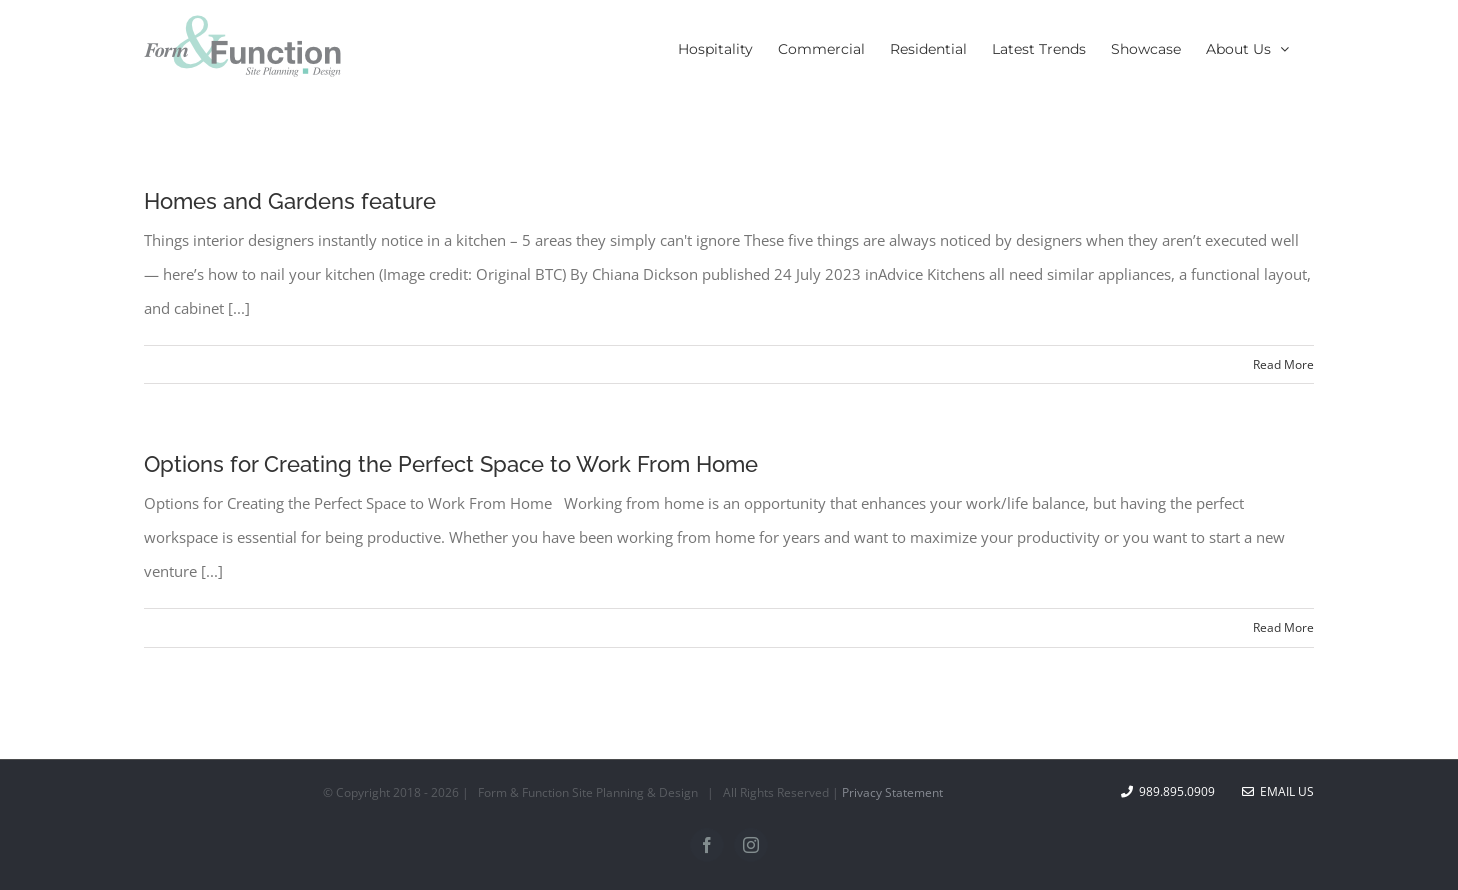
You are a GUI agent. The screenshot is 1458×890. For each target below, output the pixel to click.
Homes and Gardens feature (290, 201)
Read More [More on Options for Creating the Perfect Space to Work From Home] (1283, 627)
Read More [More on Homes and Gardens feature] (1283, 364)
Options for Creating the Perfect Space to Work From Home (451, 464)
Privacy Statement (892, 792)
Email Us (1278, 791)
